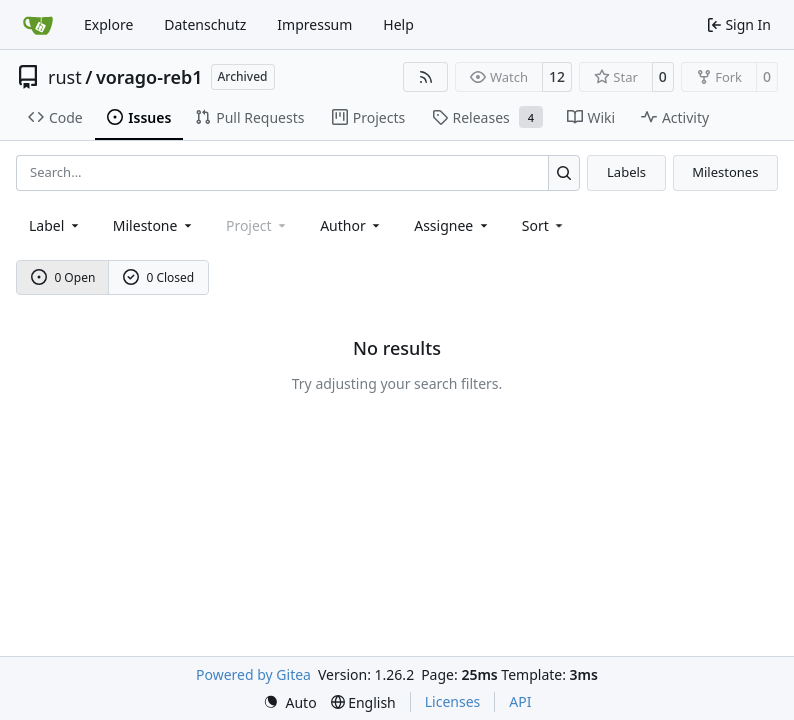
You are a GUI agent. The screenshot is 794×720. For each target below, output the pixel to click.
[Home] (38, 25)
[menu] (544, 225)
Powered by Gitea (253, 674)
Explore (108, 24)
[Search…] (564, 172)
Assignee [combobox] (452, 225)
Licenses (453, 701)
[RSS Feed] (426, 77)
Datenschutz (205, 24)
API (520, 701)
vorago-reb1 (149, 77)
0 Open (63, 277)
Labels (626, 172)
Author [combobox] (351, 225)
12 (557, 76)
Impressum (314, 24)
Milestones (725, 172)
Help (398, 24)
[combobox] (55, 225)
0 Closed (159, 277)
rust (65, 77)
